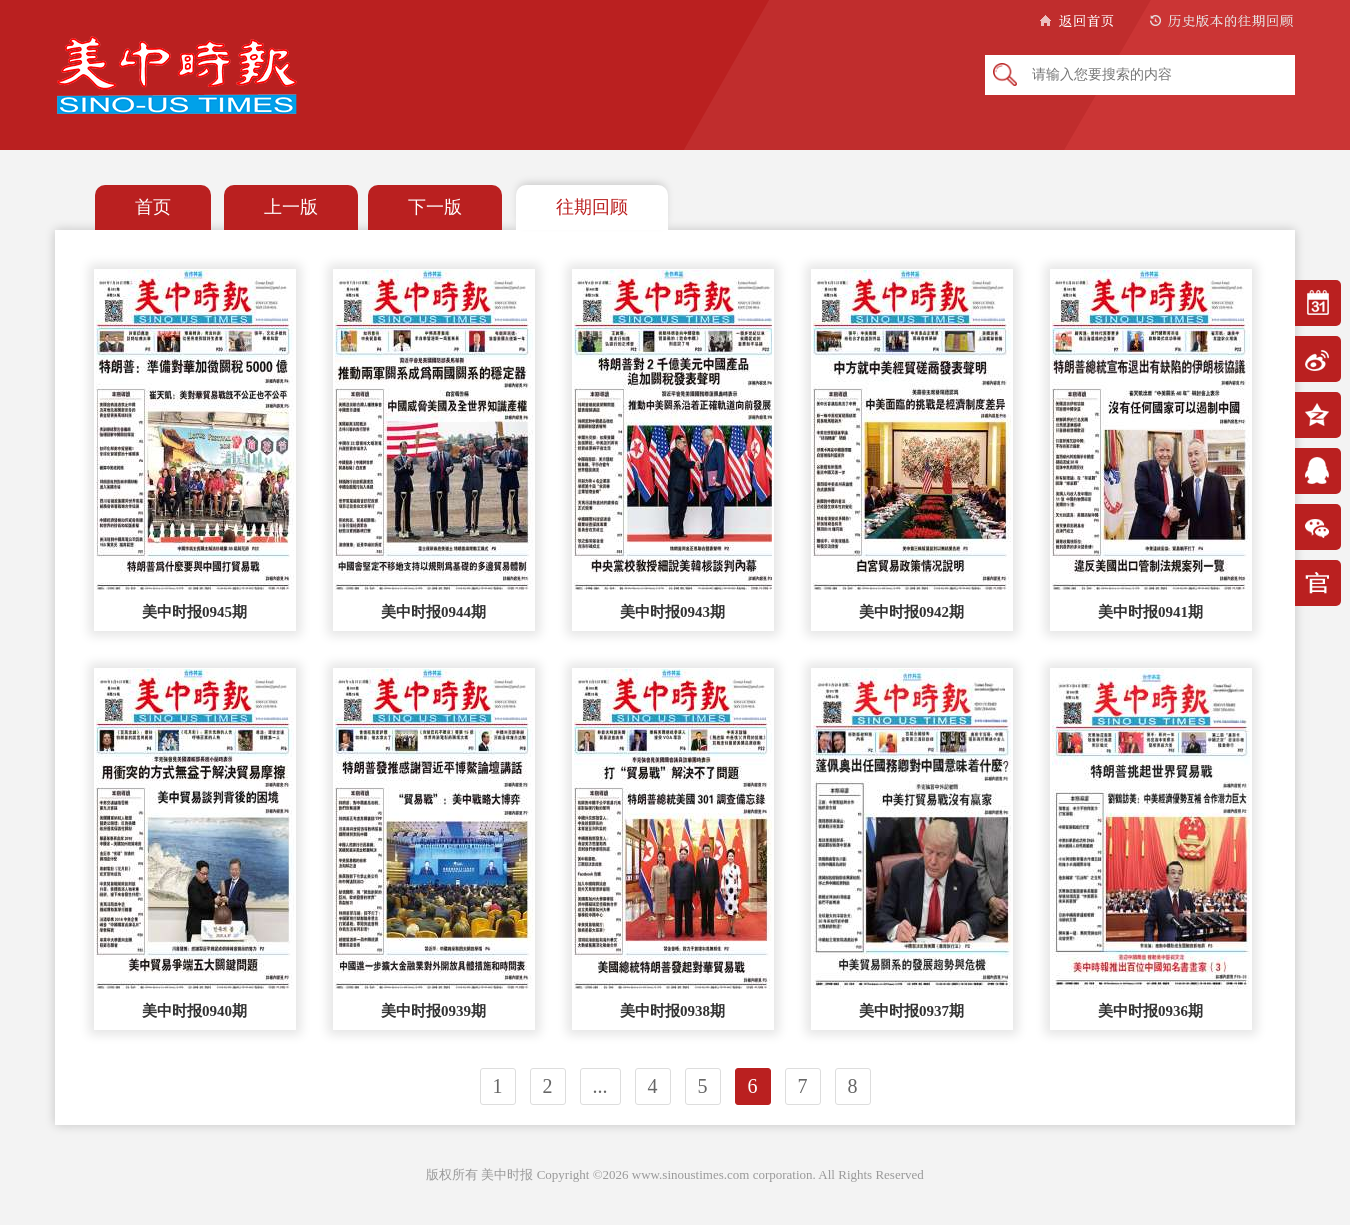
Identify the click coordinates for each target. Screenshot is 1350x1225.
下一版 (435, 207)
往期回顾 (592, 207)
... (600, 1086)
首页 (153, 207)
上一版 (291, 207)
